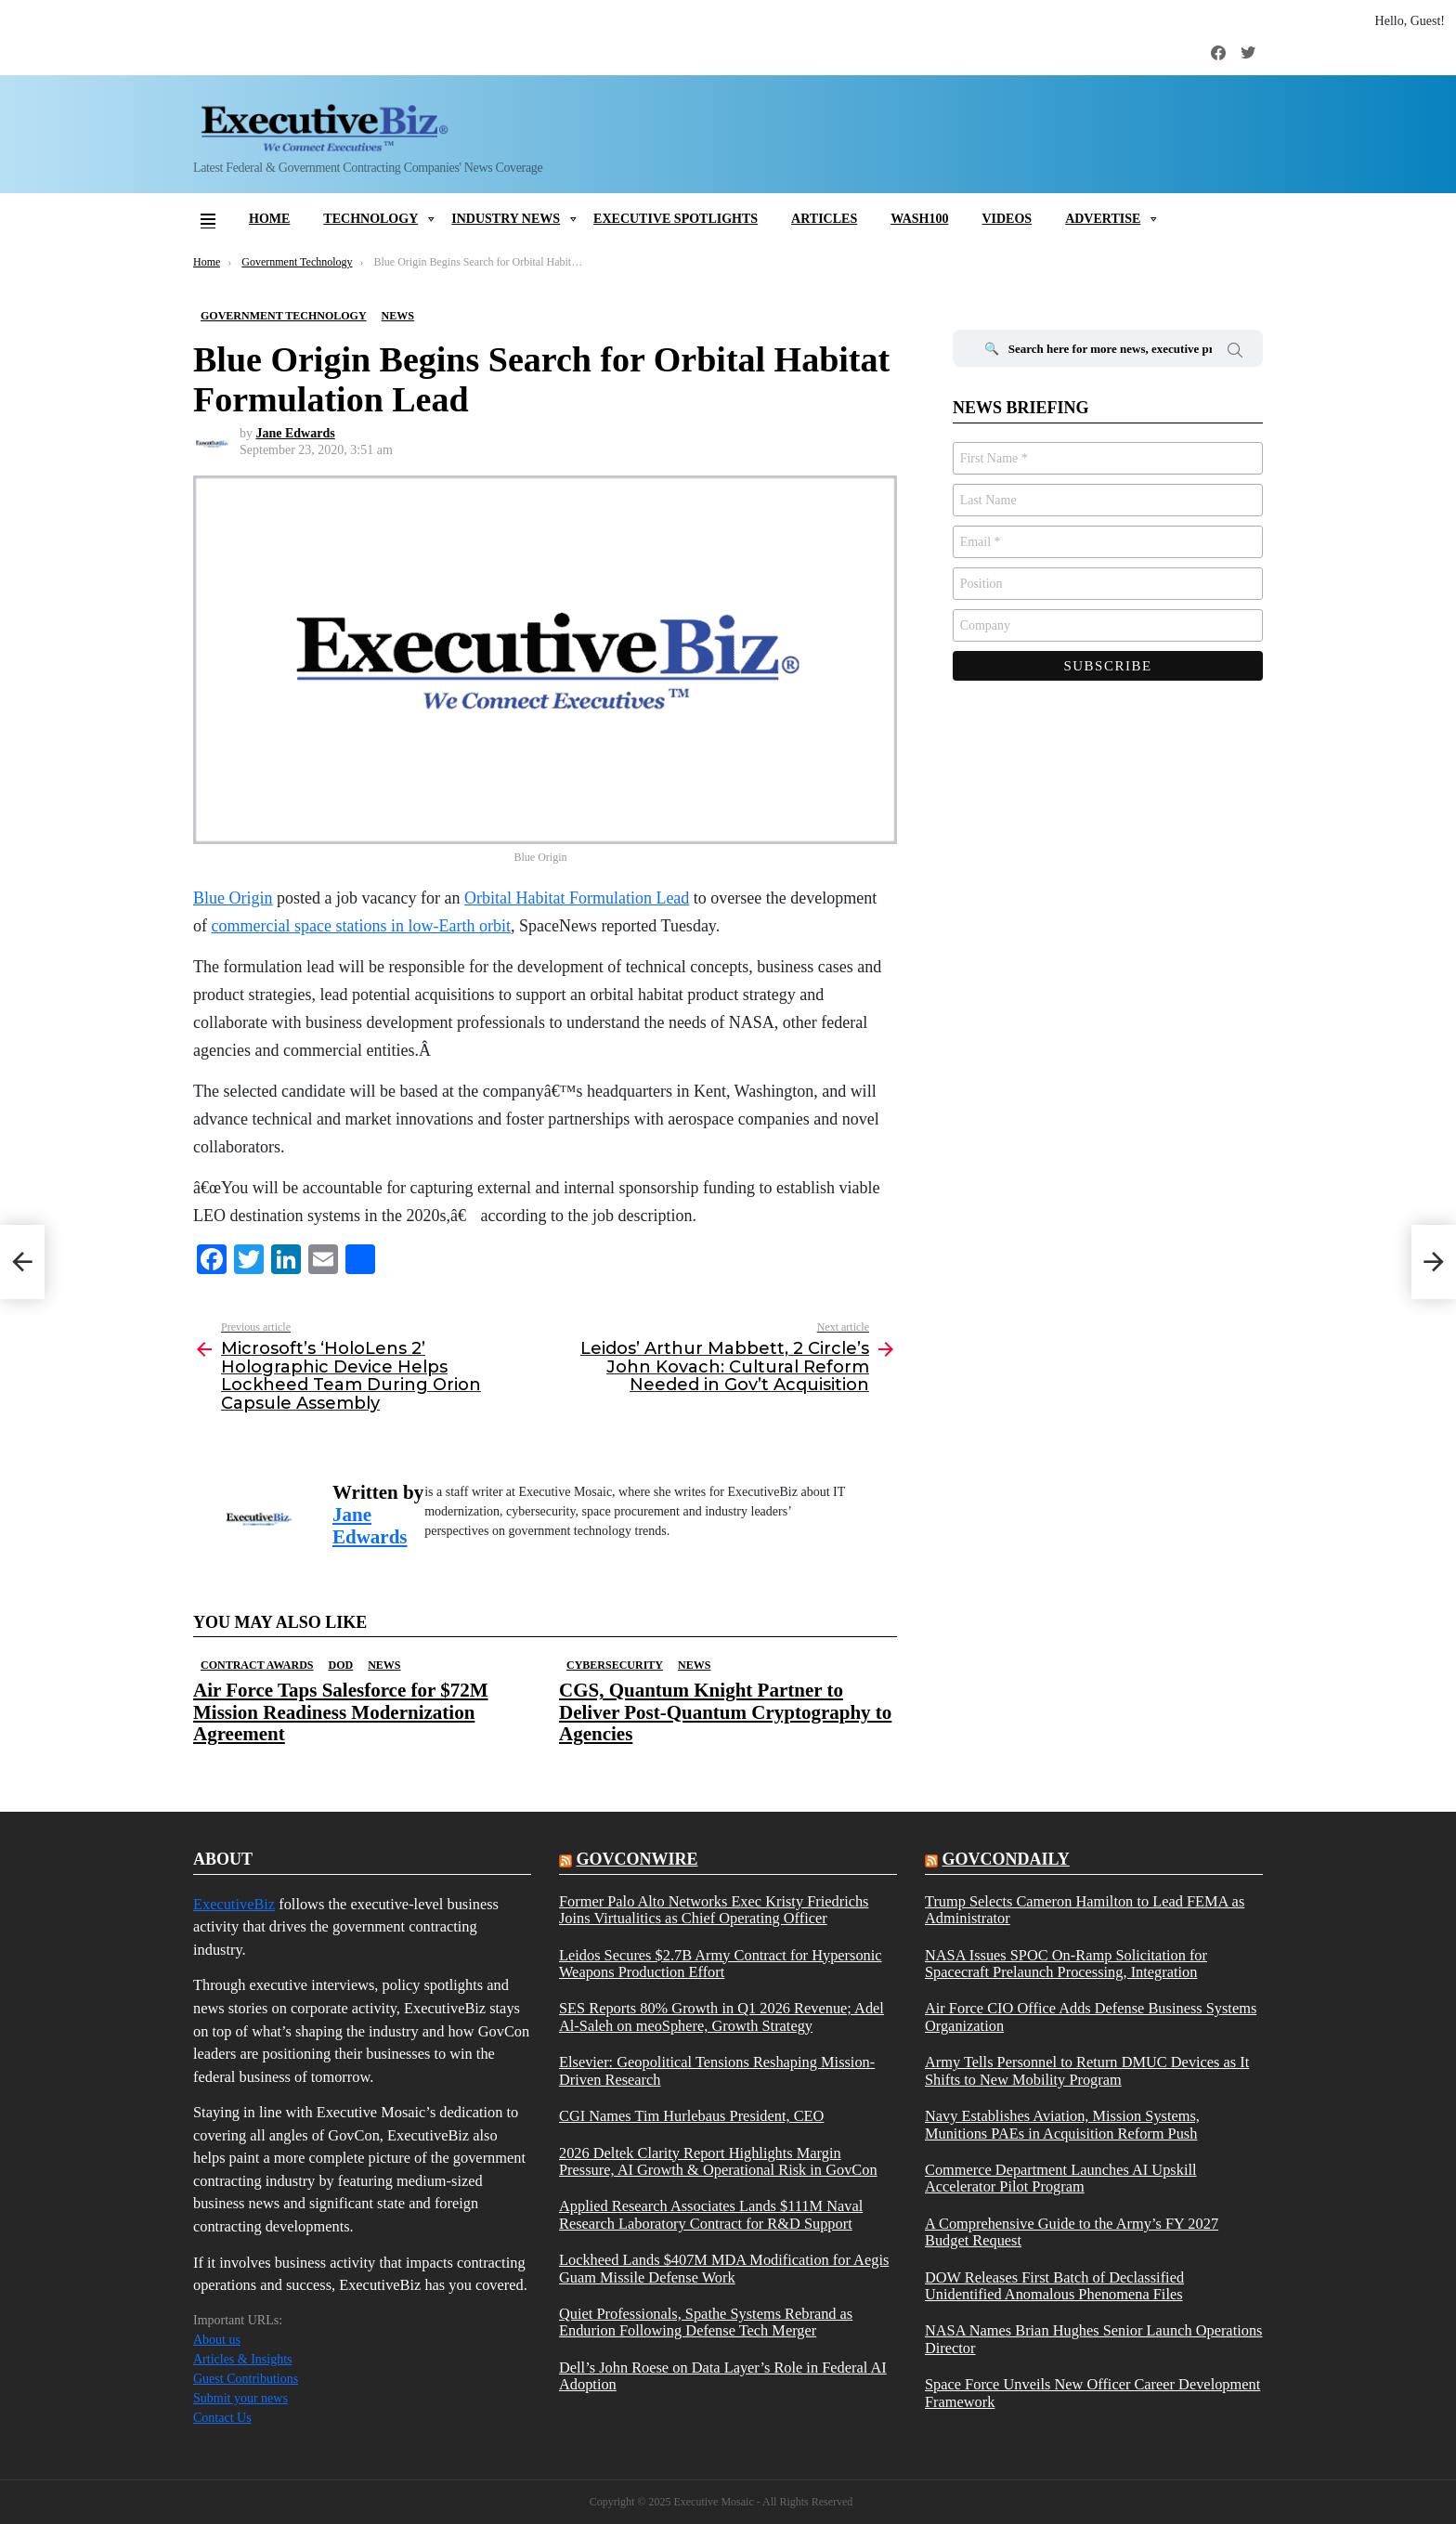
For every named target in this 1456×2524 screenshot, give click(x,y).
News (384, 1665)
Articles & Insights (242, 2359)
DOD (340, 1665)
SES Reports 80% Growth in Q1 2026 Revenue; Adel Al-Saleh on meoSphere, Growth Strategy (721, 2017)
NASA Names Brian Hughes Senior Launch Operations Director (1093, 2339)
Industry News (505, 219)
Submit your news (240, 2398)
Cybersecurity (614, 1665)
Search (1235, 352)
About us (216, 2340)
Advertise (1102, 219)
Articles (824, 219)
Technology (370, 219)
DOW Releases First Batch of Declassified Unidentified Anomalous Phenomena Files (1054, 2286)
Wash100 (919, 219)
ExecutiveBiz (234, 1904)
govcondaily (1005, 1859)
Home (269, 219)
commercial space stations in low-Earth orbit (361, 926)
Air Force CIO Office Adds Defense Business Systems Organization (1090, 2017)
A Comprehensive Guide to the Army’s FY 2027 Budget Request (1071, 2232)
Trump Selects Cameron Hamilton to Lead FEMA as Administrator (1084, 1910)
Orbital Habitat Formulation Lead (576, 898)
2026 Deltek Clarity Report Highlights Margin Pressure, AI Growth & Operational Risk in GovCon (718, 2162)
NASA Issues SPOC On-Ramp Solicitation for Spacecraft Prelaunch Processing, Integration (1066, 1964)
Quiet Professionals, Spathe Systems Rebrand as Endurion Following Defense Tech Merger (705, 2322)
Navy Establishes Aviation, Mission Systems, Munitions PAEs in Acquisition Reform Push (1062, 2124)
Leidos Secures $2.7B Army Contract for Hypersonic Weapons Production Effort (720, 1964)
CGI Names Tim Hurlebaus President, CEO (691, 2116)
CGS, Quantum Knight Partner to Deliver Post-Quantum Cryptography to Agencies (725, 1711)
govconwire (636, 1859)
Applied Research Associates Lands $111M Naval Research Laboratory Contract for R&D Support (711, 2214)
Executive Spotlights (675, 219)
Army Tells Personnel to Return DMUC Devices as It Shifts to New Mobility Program (1087, 2071)
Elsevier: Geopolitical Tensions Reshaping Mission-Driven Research (717, 2071)
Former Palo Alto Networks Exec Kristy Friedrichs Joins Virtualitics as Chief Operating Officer (714, 1910)
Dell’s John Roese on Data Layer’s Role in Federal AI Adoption (723, 2376)
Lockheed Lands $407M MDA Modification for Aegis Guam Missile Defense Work (724, 2268)
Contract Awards (257, 1665)
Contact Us (222, 2418)
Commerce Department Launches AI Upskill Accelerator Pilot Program (1061, 2178)
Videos (1007, 219)
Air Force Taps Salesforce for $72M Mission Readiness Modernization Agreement (340, 1711)
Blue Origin (233, 898)
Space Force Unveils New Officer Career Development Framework (1092, 2393)
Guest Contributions (245, 2379)
